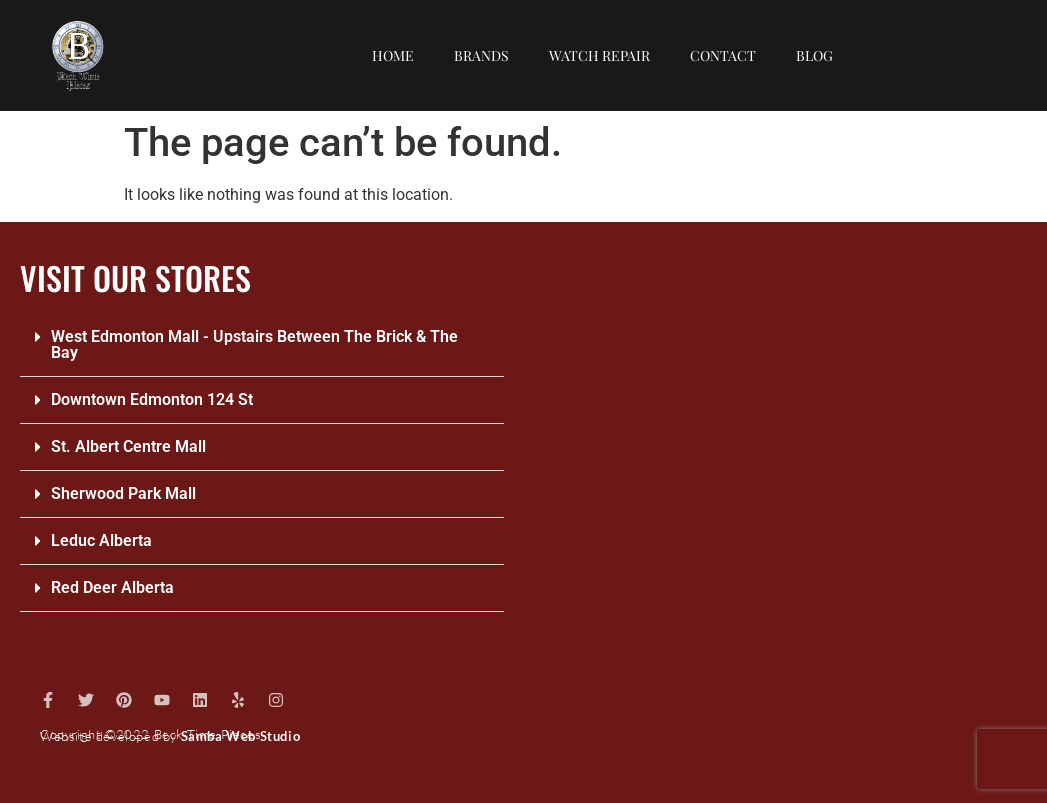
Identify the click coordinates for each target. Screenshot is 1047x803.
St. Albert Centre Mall (128, 446)
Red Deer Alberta (112, 587)
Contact (723, 55)
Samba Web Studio (241, 736)
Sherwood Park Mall (123, 493)
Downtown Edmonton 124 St (152, 399)
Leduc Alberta (101, 540)
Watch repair (599, 55)
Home (393, 55)
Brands (481, 55)
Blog (814, 55)
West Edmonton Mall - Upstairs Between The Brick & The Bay (254, 344)
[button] (262, 345)
